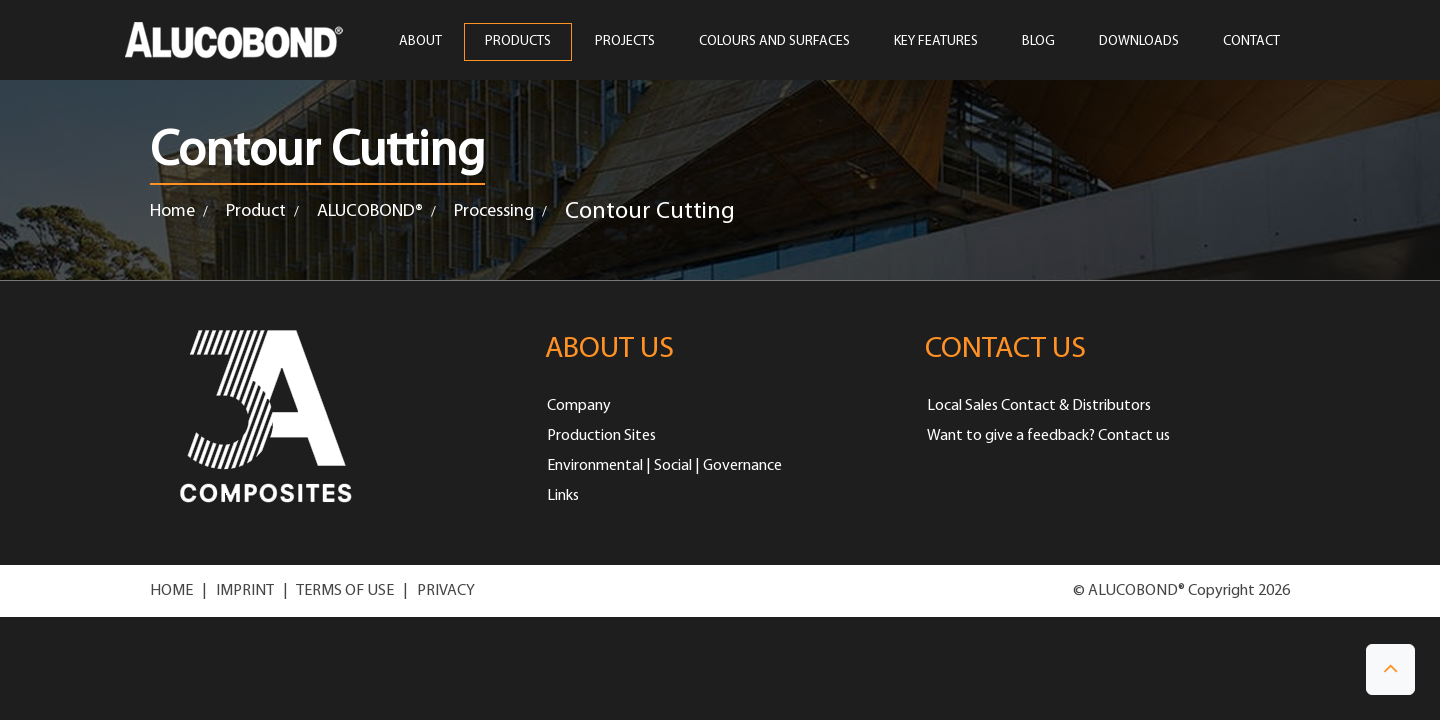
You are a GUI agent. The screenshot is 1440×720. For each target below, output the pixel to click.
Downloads (1139, 42)
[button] (1390, 669)
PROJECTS (625, 42)
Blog (1038, 42)
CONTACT (1251, 42)
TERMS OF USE (345, 591)
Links (563, 496)
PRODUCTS (518, 42)
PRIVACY (446, 591)
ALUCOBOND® (370, 211)
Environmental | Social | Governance (664, 466)
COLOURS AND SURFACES (774, 42)
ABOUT (420, 42)
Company (579, 406)
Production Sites (601, 436)
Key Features (936, 42)
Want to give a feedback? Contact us (1048, 436)
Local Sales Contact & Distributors (1039, 406)
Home (172, 211)
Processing (494, 211)
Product (256, 211)
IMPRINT (245, 591)
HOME (171, 591)
